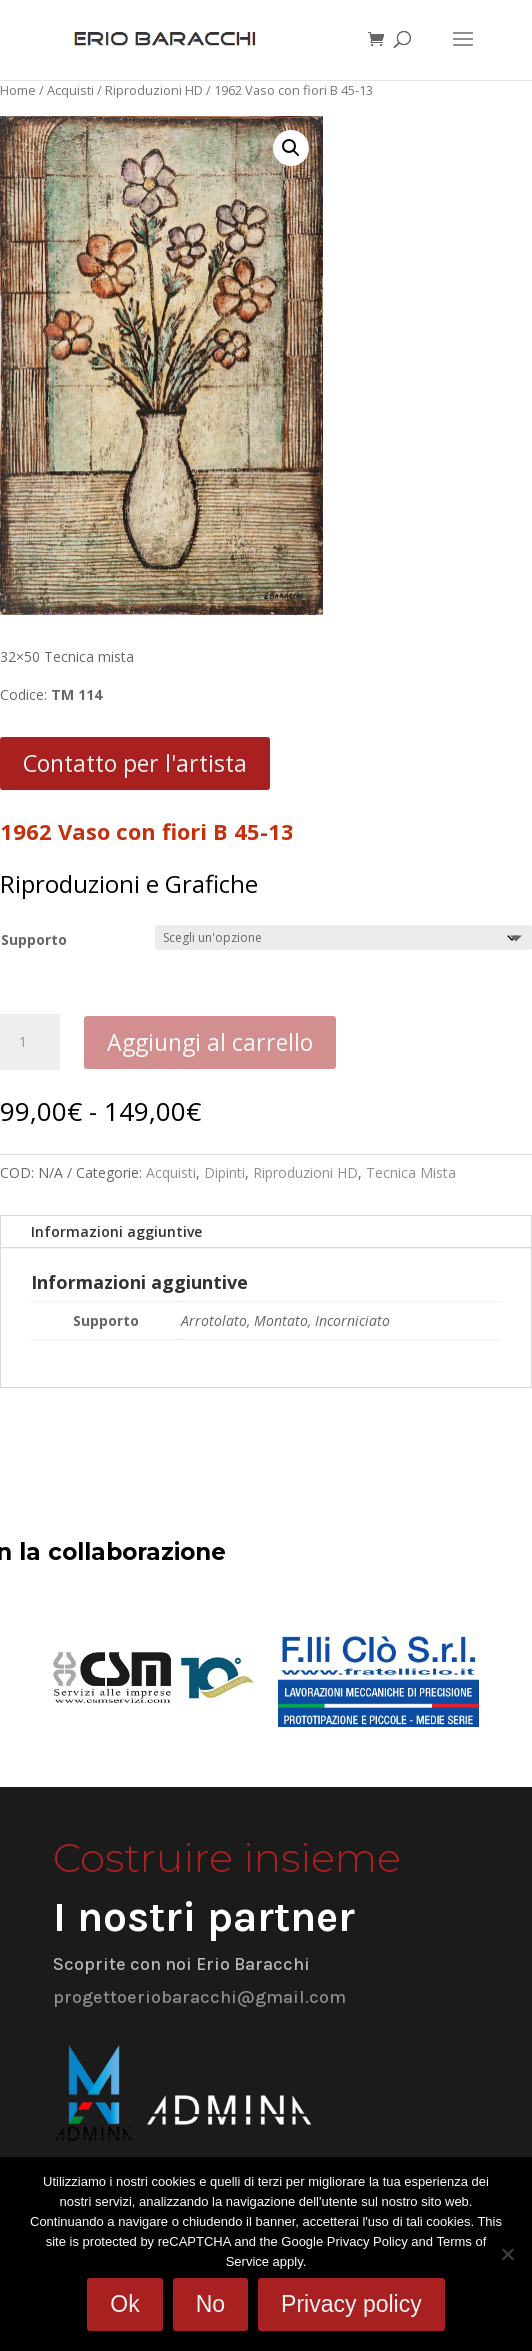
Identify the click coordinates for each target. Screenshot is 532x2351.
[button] (291, 148)
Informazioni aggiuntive (116, 1231)
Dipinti (224, 1172)
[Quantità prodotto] (30, 1042)
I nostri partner (204, 1917)
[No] (507, 2254)
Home (18, 90)
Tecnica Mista (411, 1172)
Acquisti (70, 90)
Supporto (34, 939)
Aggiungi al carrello (210, 1042)
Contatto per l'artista (135, 763)
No (210, 2304)
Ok (124, 2304)
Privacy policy (351, 2304)
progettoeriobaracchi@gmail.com (199, 1997)
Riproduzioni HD (154, 90)
